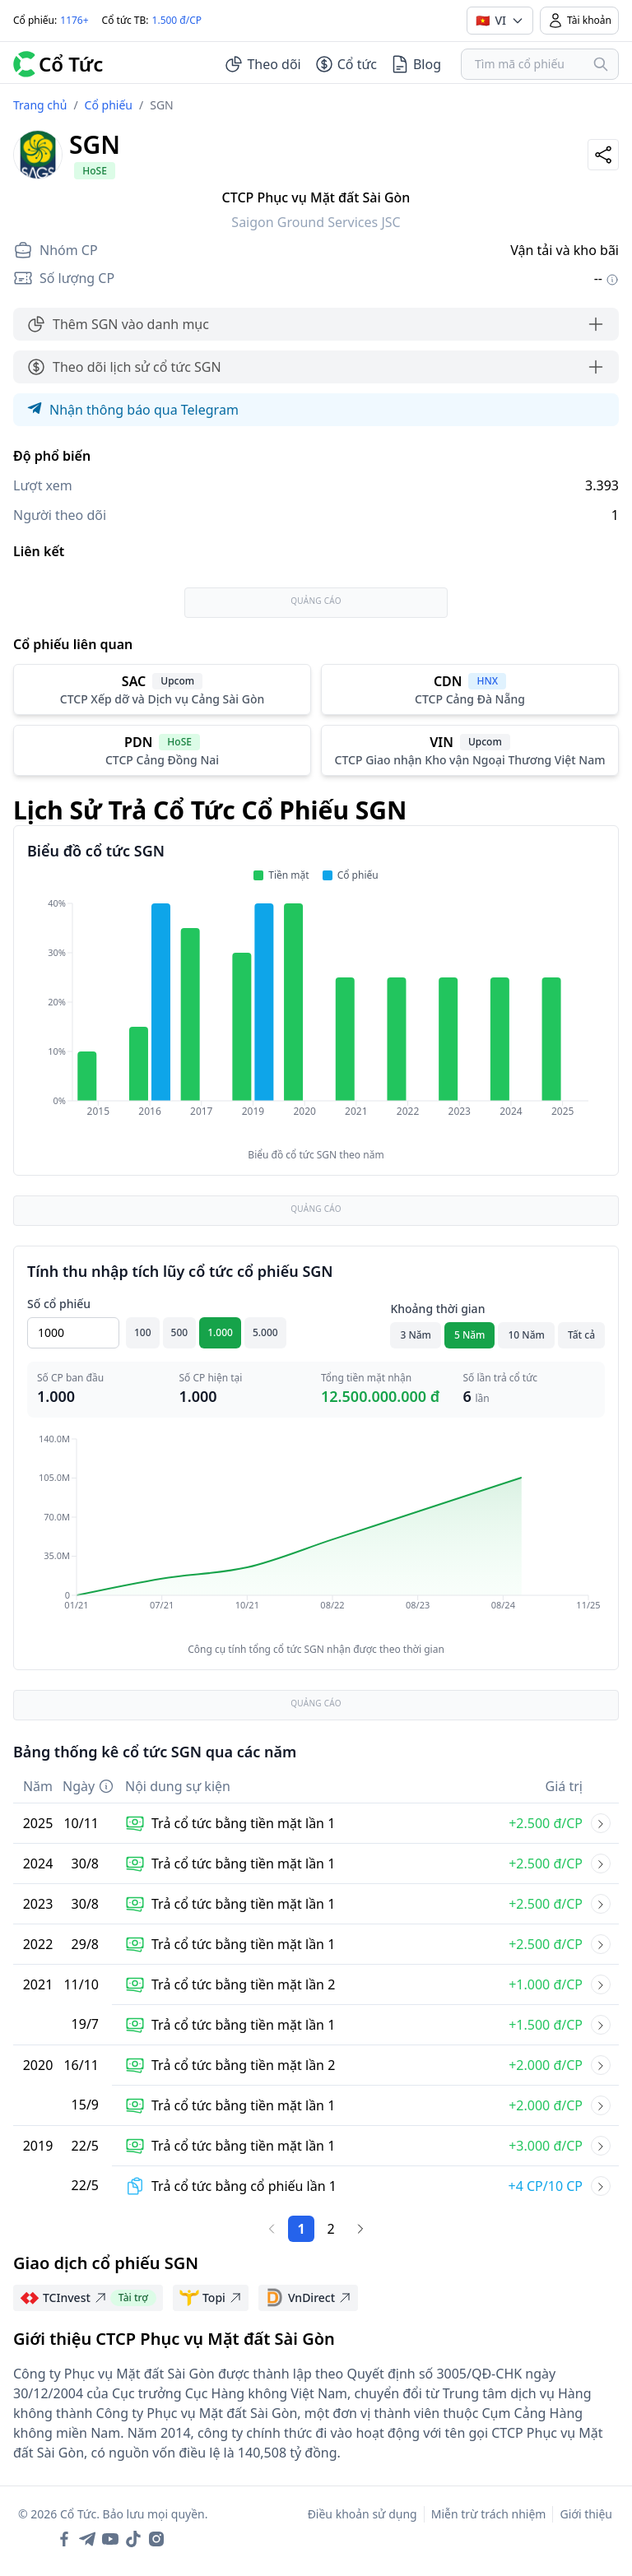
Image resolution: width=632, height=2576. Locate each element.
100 (142, 1332)
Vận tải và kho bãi (564, 250)
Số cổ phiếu (59, 1303)
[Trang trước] (271, 2229)
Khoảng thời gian (437, 1308)
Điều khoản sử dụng (362, 2514)
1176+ (74, 20)
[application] (316, 1018)
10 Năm (526, 1335)
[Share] (603, 154)
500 (179, 1332)
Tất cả (581, 1335)
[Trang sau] (360, 2229)
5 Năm (470, 1335)
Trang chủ (40, 105)
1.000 (220, 1332)
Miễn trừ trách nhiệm (488, 2514)
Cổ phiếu (108, 105)
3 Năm (415, 1335)
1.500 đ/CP (177, 20)
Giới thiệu (586, 2514)
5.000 (265, 1332)
